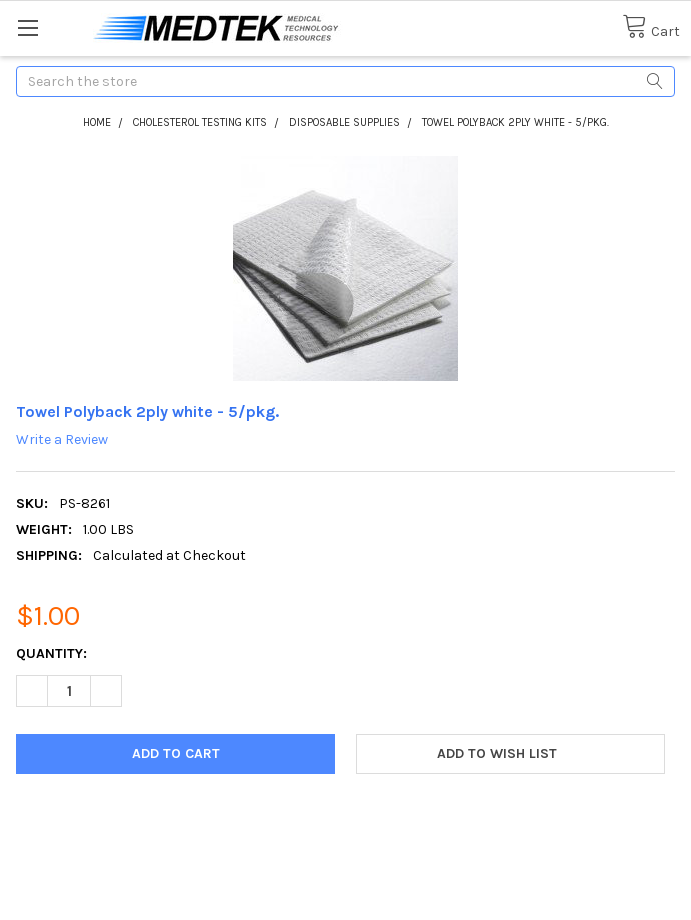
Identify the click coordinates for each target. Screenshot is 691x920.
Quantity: (51, 653)
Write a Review (62, 439)
